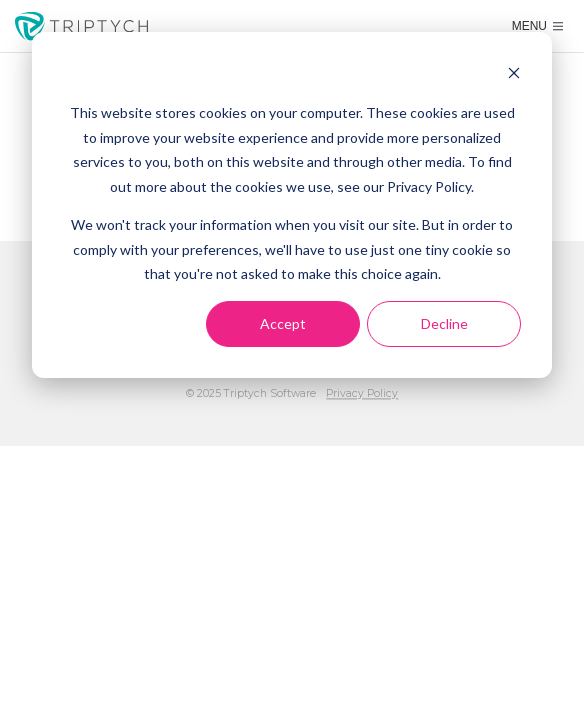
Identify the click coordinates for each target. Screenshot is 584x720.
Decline (444, 323)
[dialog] (292, 205)
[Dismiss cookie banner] (514, 75)
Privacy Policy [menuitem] (362, 393)
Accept (283, 323)
